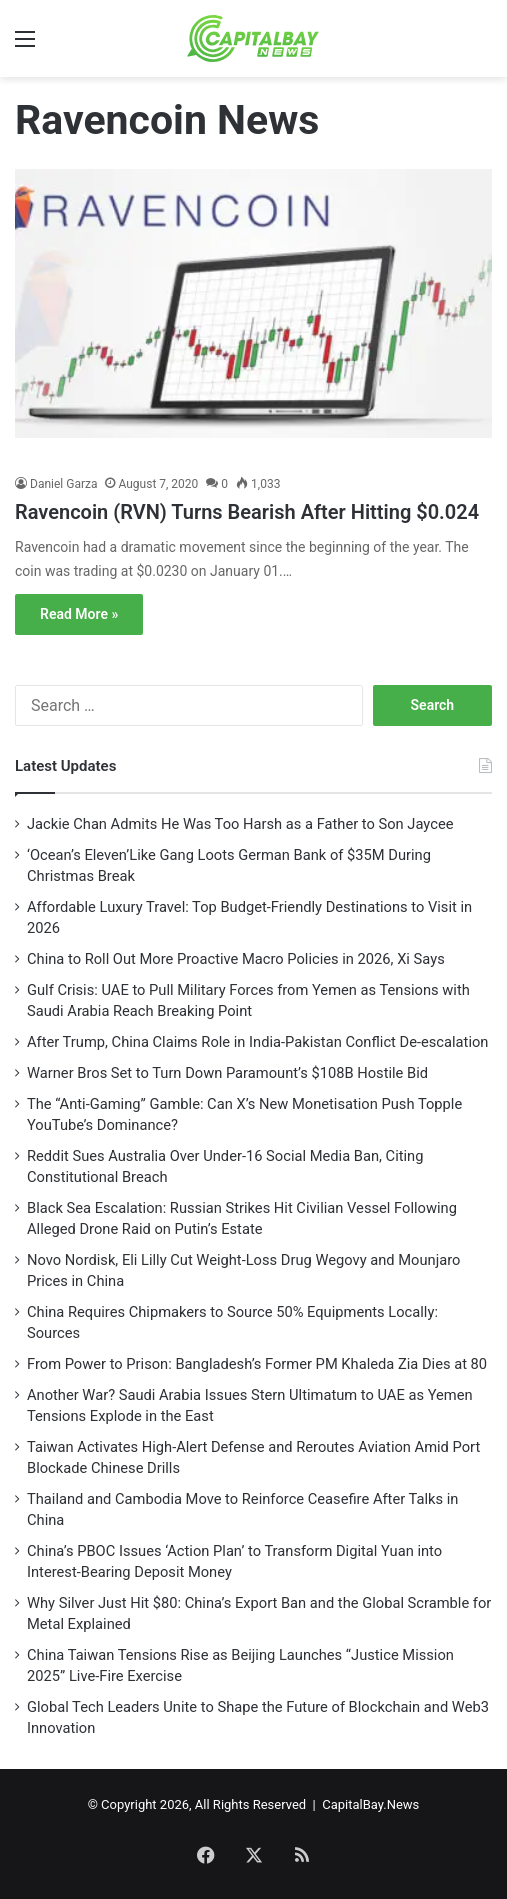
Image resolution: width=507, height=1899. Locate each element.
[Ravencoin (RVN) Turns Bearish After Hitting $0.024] (253, 316)
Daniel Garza (63, 484)
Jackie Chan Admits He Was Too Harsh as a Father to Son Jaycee (240, 824)
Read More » (79, 614)
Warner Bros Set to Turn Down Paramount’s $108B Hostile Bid (227, 1073)
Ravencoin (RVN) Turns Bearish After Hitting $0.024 (247, 512)
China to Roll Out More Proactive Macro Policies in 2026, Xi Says (236, 959)
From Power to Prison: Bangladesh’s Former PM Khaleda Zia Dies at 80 (257, 1364)
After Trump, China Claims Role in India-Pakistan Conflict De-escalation (257, 1042)
